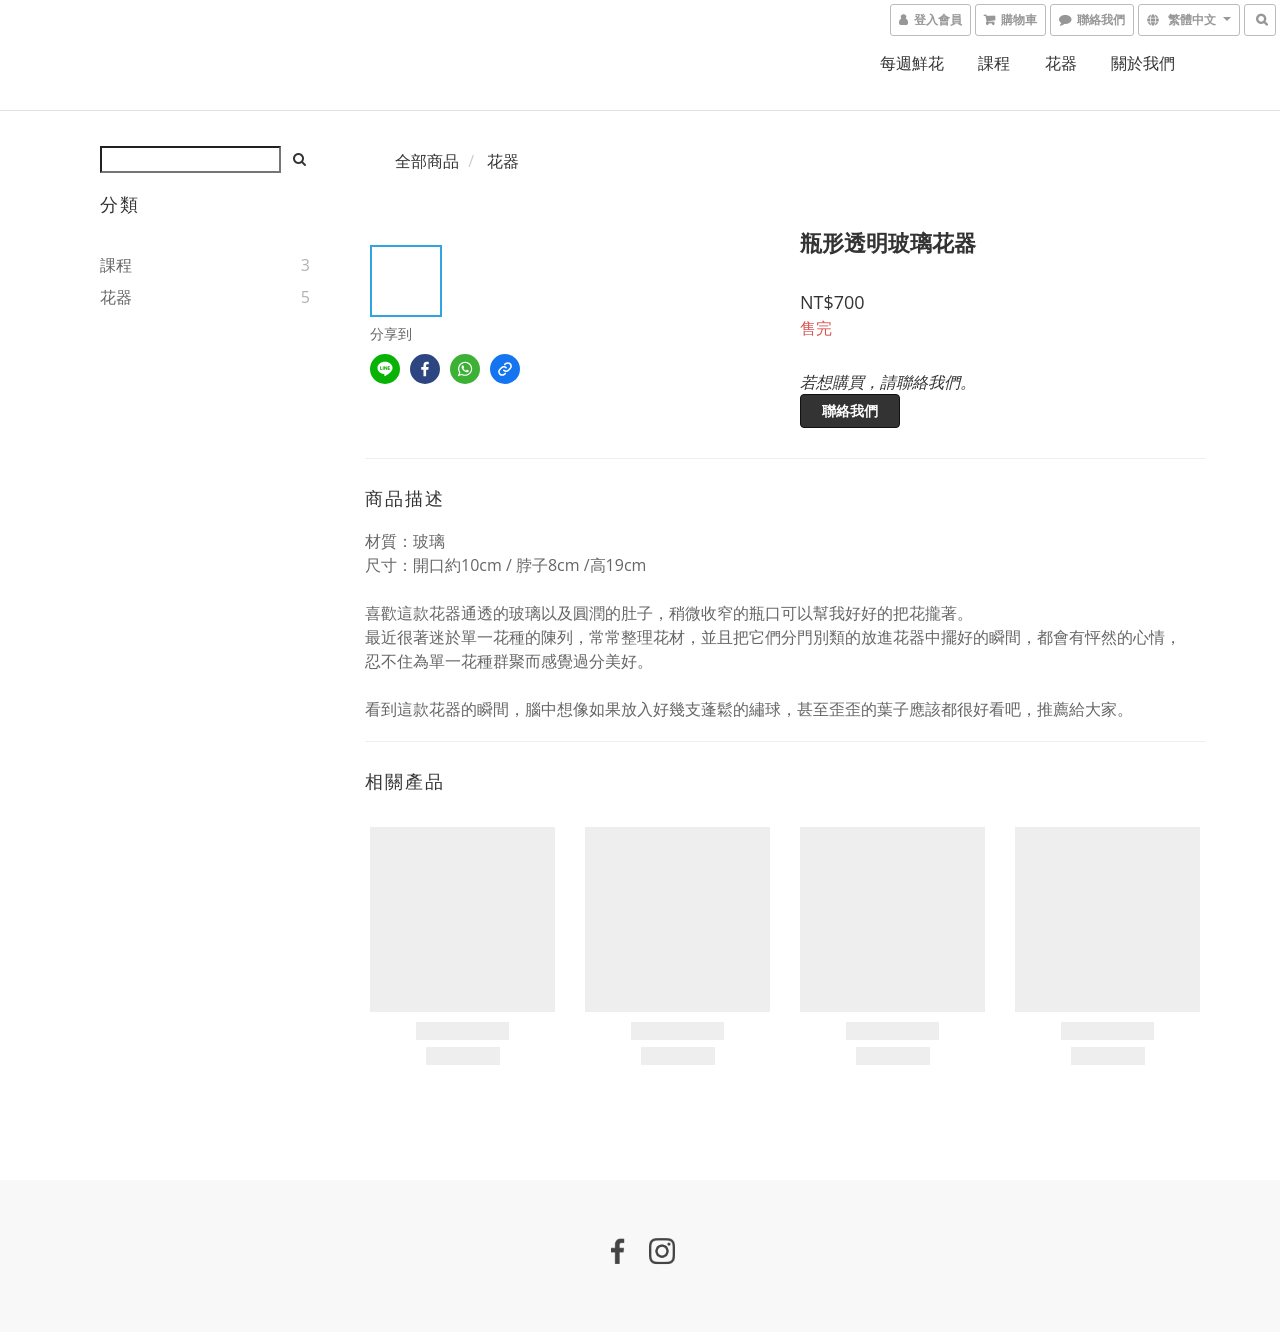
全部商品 (427, 161)
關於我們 (1143, 63)
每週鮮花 (912, 63)
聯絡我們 (850, 410)
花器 (1061, 63)
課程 (994, 63)
